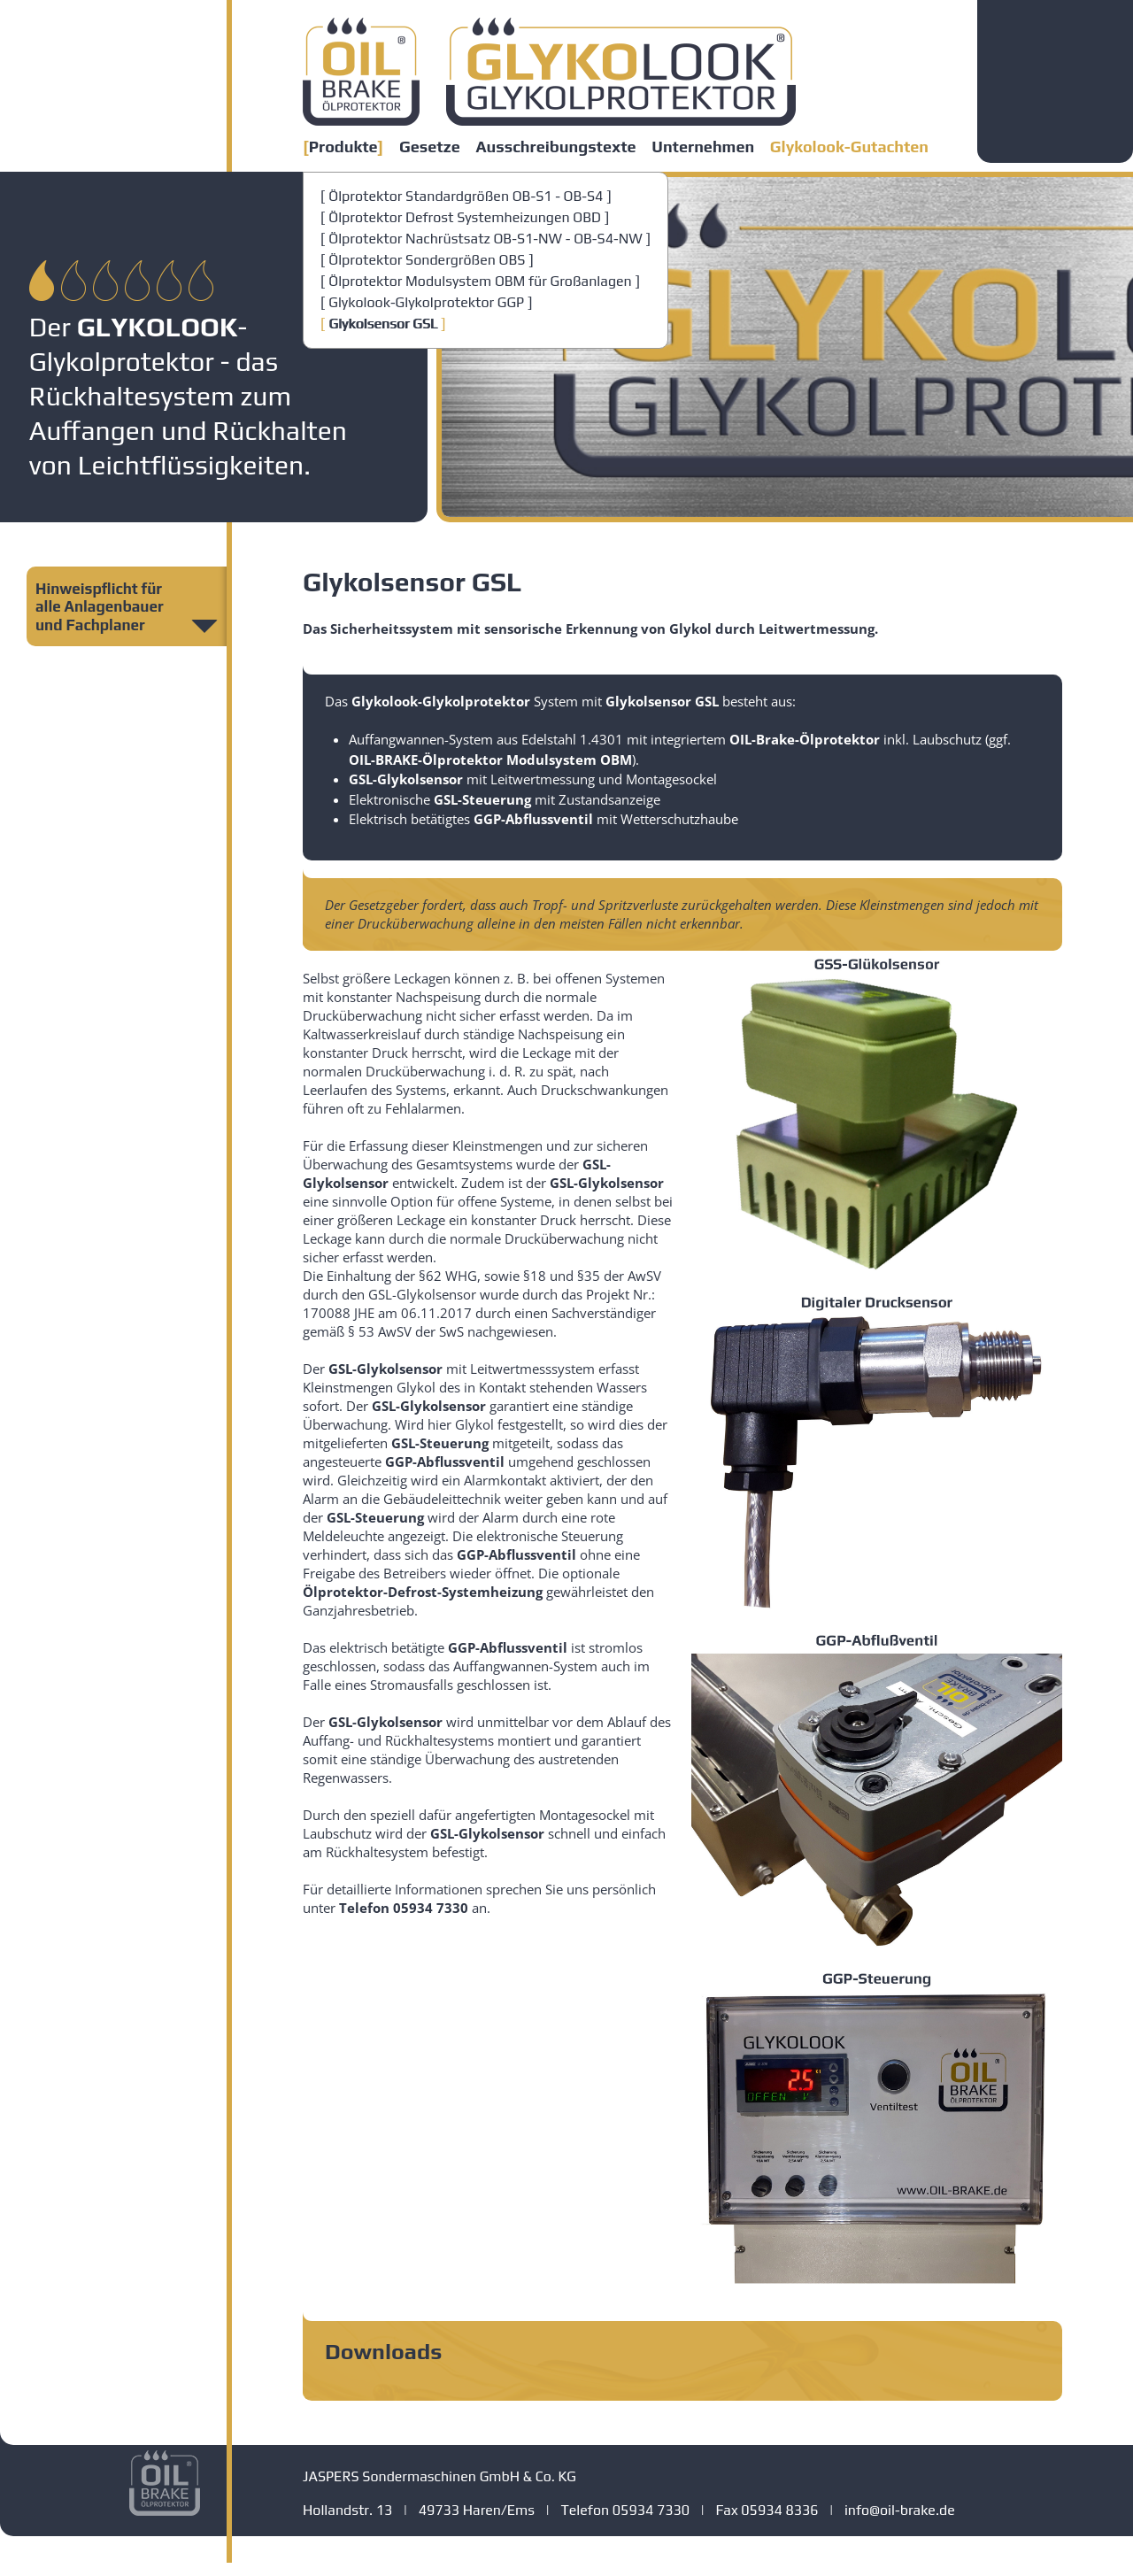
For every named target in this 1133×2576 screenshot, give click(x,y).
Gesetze (429, 146)
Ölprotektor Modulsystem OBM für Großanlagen (480, 281)
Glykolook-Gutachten (849, 146)
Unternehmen (702, 146)
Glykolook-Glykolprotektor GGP (426, 302)
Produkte (343, 146)
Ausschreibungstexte (556, 146)
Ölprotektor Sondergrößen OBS (427, 259)
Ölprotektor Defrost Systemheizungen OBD (465, 217)
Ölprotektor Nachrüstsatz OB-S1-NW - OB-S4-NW (485, 238)
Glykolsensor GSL (383, 323)
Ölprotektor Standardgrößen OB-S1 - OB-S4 (466, 196)
